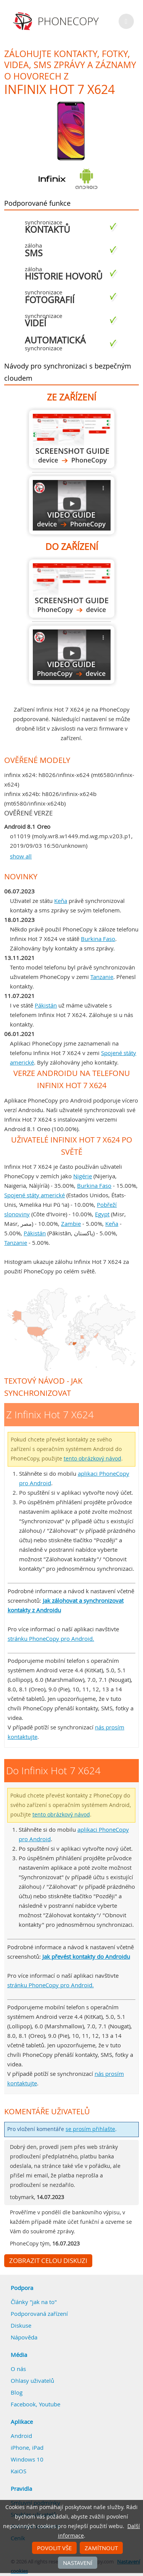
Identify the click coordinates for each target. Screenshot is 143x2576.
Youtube (49, 2404)
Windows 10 (27, 2459)
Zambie (71, 1223)
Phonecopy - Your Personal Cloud (57, 21)
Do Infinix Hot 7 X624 (71, 588)
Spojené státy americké (34, 1195)
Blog (16, 2392)
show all (21, 856)
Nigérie (82, 1176)
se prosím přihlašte (90, 2129)
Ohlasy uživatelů (32, 2380)
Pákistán (46, 1005)
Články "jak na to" (34, 2302)
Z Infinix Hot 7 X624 (71, 439)
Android (21, 2435)
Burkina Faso (98, 938)
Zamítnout (101, 2548)
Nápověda (24, 2337)
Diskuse (21, 2325)
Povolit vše (54, 2548)
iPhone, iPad (27, 2447)
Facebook (23, 2404)
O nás (18, 2369)
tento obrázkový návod (92, 1458)
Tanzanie (101, 977)
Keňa (60, 900)
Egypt (102, 1214)
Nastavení (77, 2562)
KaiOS (18, 2471)
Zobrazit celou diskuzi (48, 2261)
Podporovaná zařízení (39, 2313)
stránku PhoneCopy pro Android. (51, 1638)
